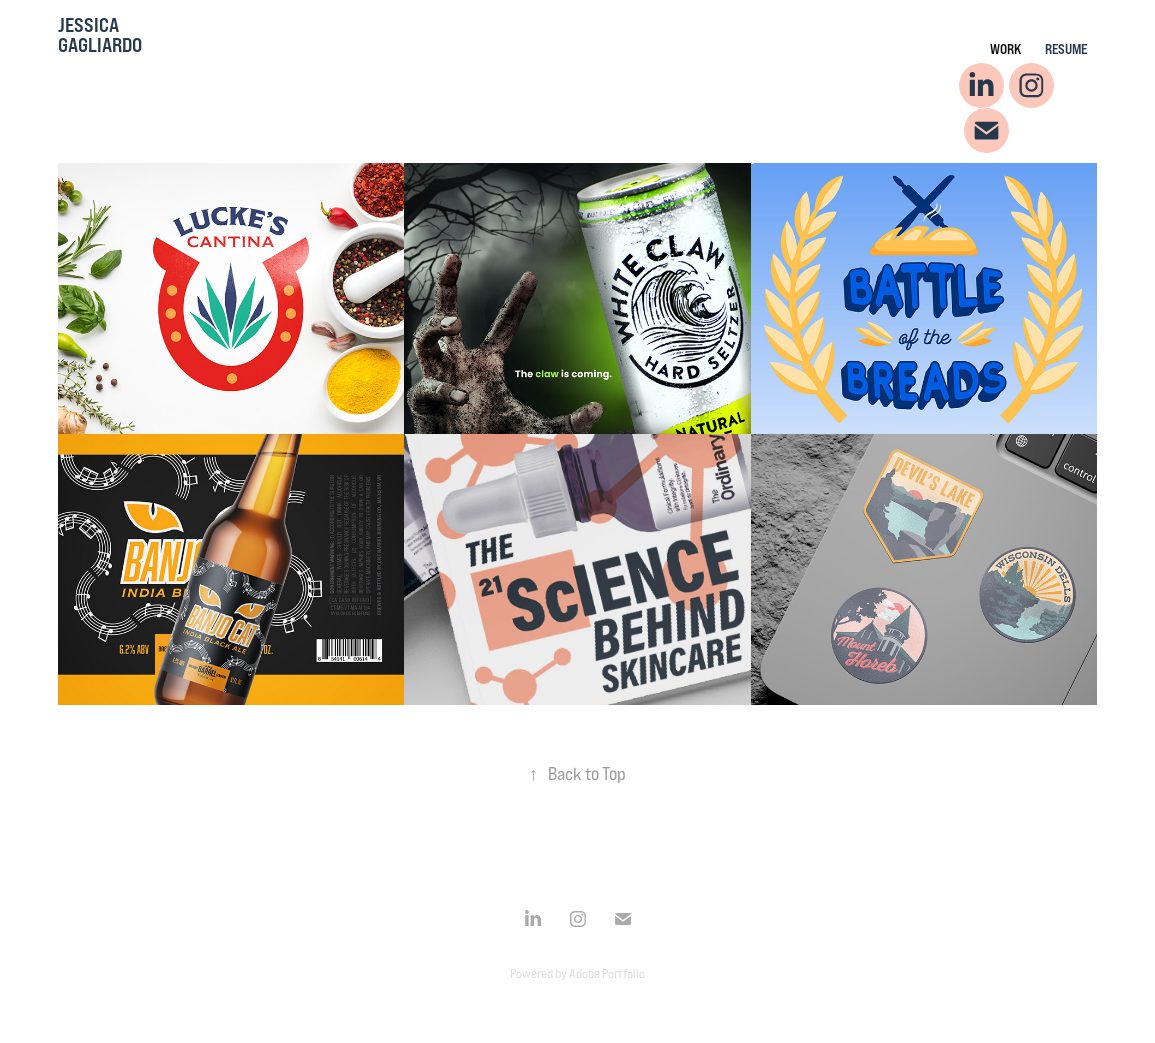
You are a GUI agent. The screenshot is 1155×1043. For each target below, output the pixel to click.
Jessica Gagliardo (100, 35)
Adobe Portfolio (607, 973)
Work (1005, 48)
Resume (1066, 48)
